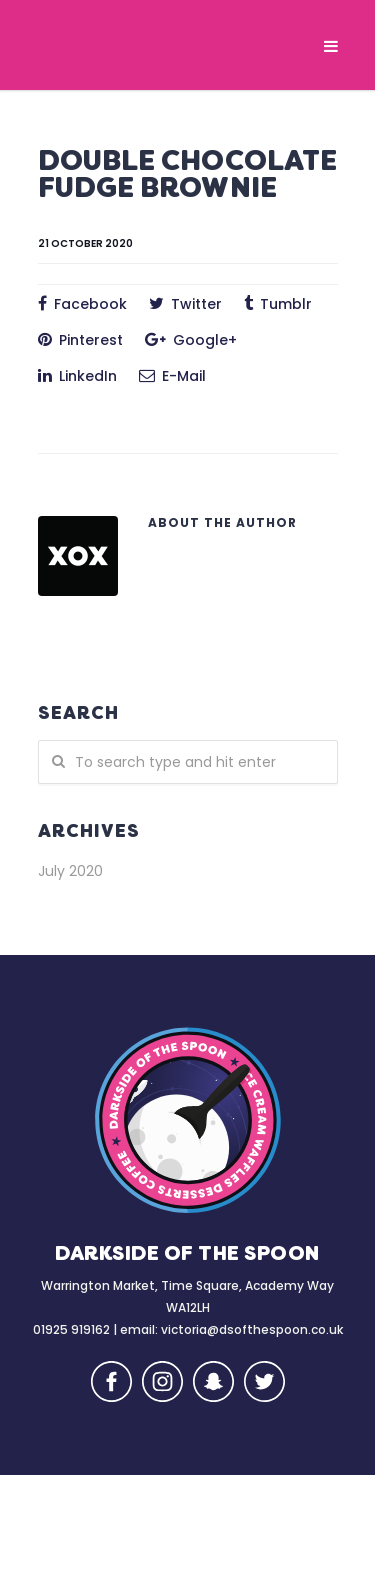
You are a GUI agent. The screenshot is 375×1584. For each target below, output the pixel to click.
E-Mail (172, 376)
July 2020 (70, 871)
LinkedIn (77, 376)
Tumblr (278, 304)
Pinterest (80, 340)
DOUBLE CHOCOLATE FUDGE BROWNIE (188, 176)
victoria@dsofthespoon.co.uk (252, 1329)
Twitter (185, 304)
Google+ (191, 340)
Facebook (82, 304)
